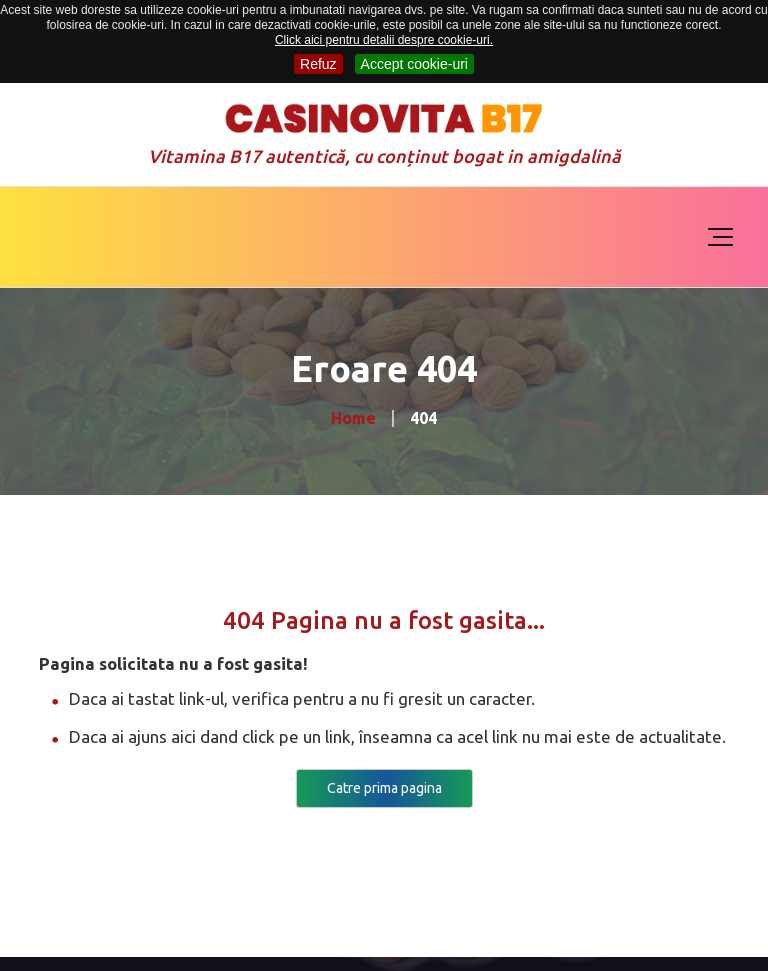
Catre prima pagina (384, 788)
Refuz (318, 64)
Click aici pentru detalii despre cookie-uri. (384, 40)
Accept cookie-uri (414, 64)
